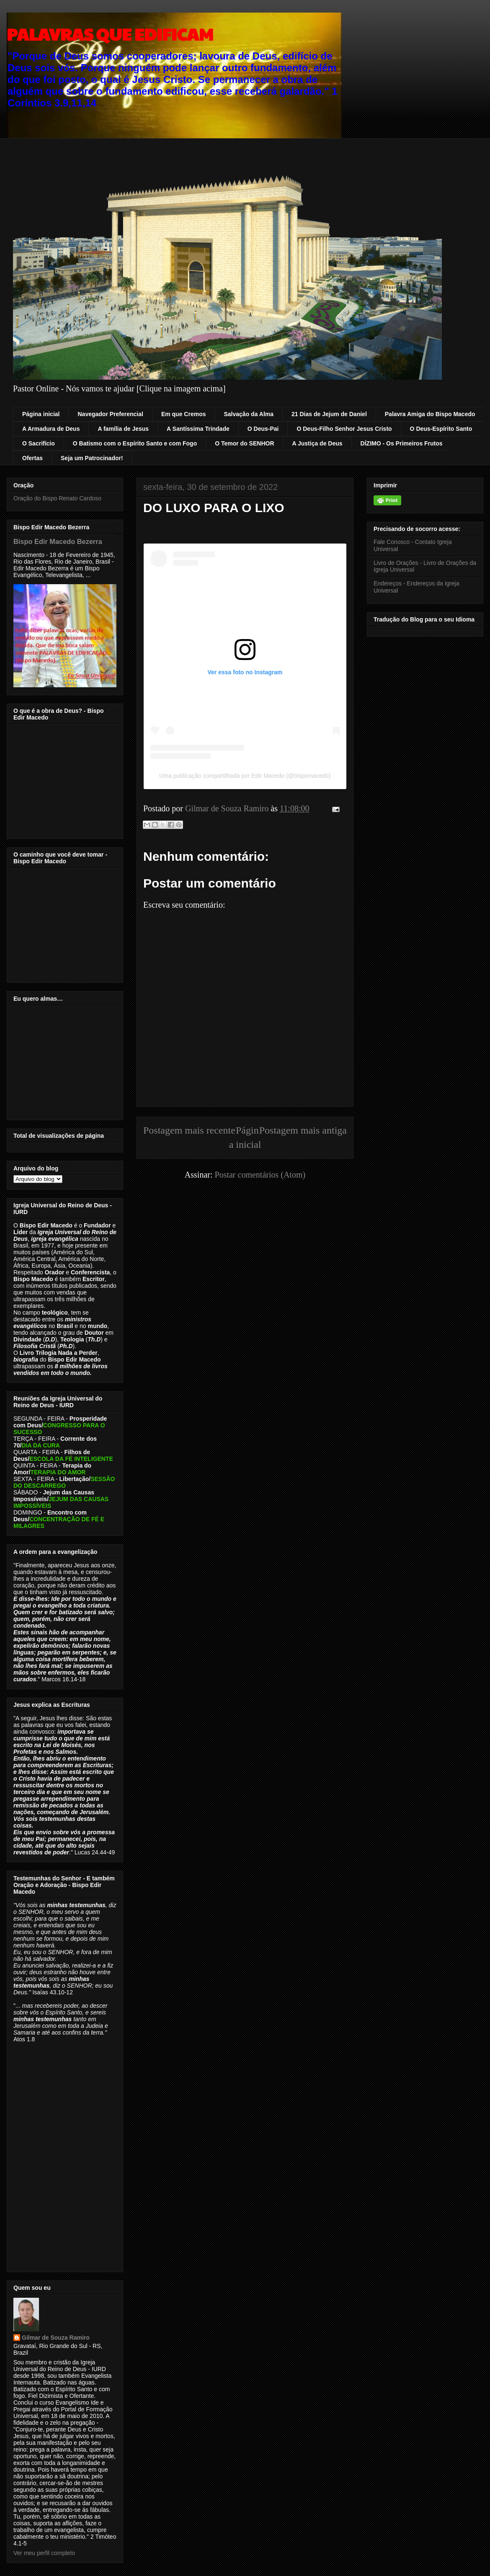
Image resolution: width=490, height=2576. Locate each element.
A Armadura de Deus (51, 428)
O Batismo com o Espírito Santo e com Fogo (135, 443)
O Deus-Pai (263, 428)
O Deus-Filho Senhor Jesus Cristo (344, 428)
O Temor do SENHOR (244, 443)
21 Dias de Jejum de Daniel (329, 414)
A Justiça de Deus (317, 443)
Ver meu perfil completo (44, 2553)
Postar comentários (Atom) (260, 1174)
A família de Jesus (123, 428)
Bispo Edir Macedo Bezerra (57, 541)
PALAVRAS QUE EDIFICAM (110, 33)
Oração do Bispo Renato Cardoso (57, 498)
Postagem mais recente (189, 1130)
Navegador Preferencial (110, 414)
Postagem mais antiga (303, 1130)
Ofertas (32, 458)
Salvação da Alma (248, 414)
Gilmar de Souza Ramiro (56, 2337)
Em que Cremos (183, 414)
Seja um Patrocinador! (92, 458)
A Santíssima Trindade (198, 428)
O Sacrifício (38, 443)
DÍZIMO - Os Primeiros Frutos (402, 443)
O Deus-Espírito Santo (441, 428)
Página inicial (40, 414)
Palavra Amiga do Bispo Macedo (430, 414)
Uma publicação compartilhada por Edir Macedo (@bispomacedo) (245, 775)
